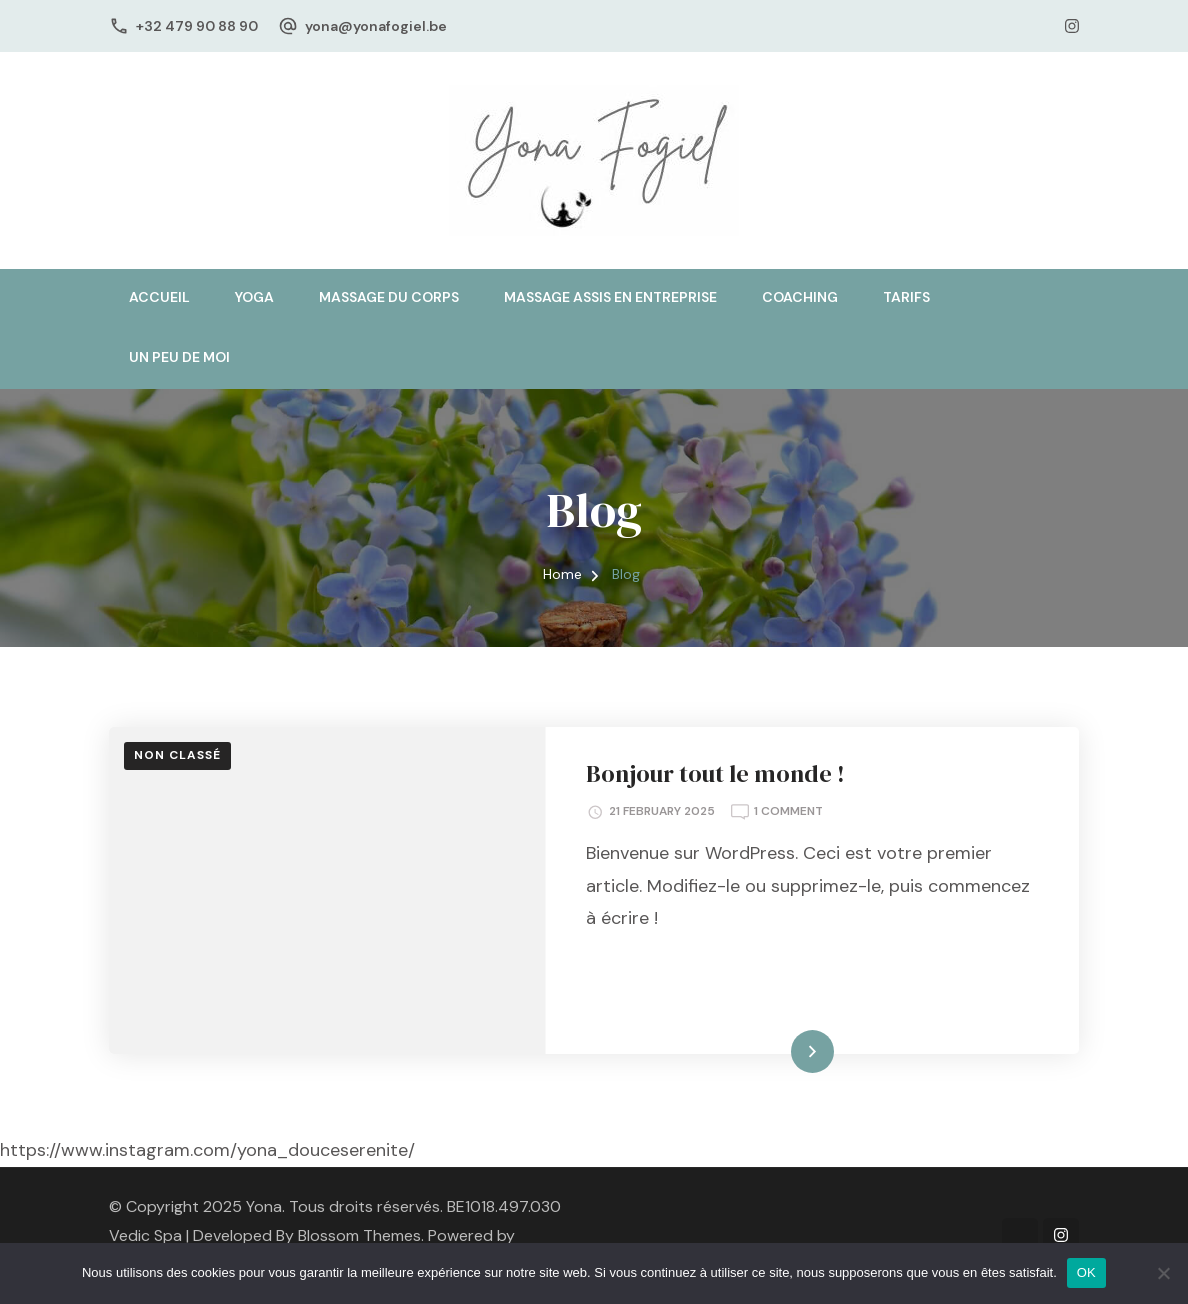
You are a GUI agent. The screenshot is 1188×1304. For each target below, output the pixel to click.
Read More (779, 1051)
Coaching (800, 297)
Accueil (159, 297)
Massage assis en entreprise (610, 297)
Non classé (177, 755)
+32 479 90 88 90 (197, 26)
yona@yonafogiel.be (376, 26)
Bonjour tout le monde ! (715, 773)
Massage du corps (389, 297)
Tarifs (906, 297)
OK (1086, 1272)
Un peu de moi (179, 357)
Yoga (254, 297)
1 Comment (788, 810)
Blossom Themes (359, 1235)
